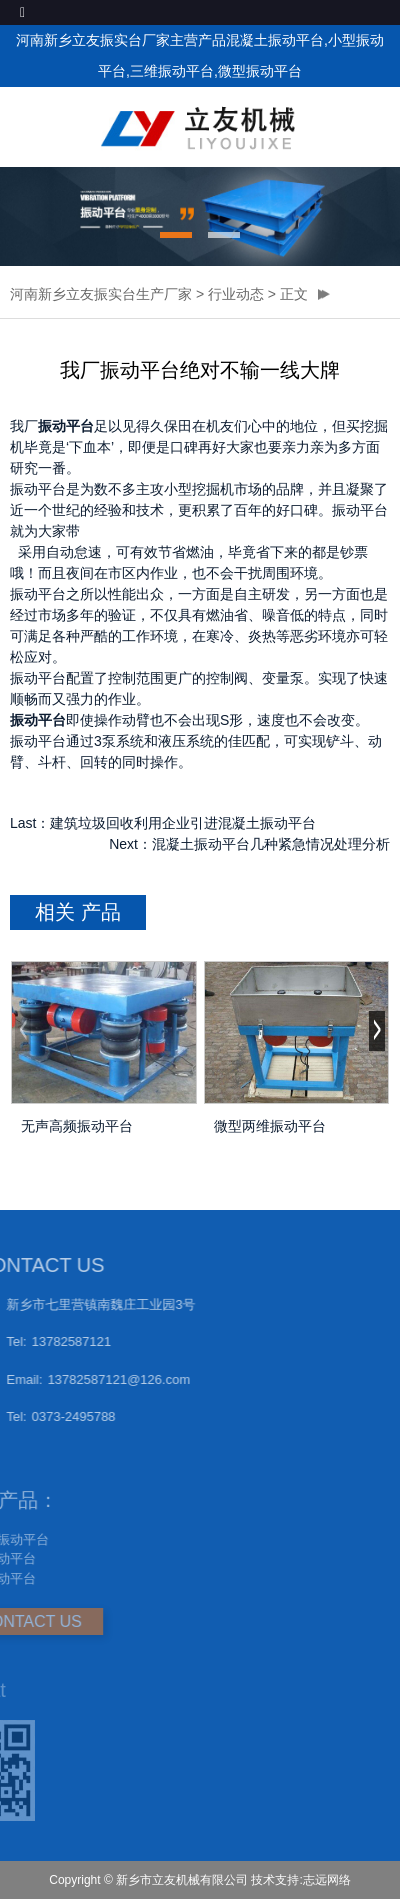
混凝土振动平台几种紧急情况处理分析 (271, 844)
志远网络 (327, 1880)
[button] (176, 235)
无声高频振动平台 (77, 1126)
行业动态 (236, 294)
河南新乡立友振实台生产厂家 (101, 294)
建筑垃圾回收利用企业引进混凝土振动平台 (183, 823)
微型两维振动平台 (270, 1126)
